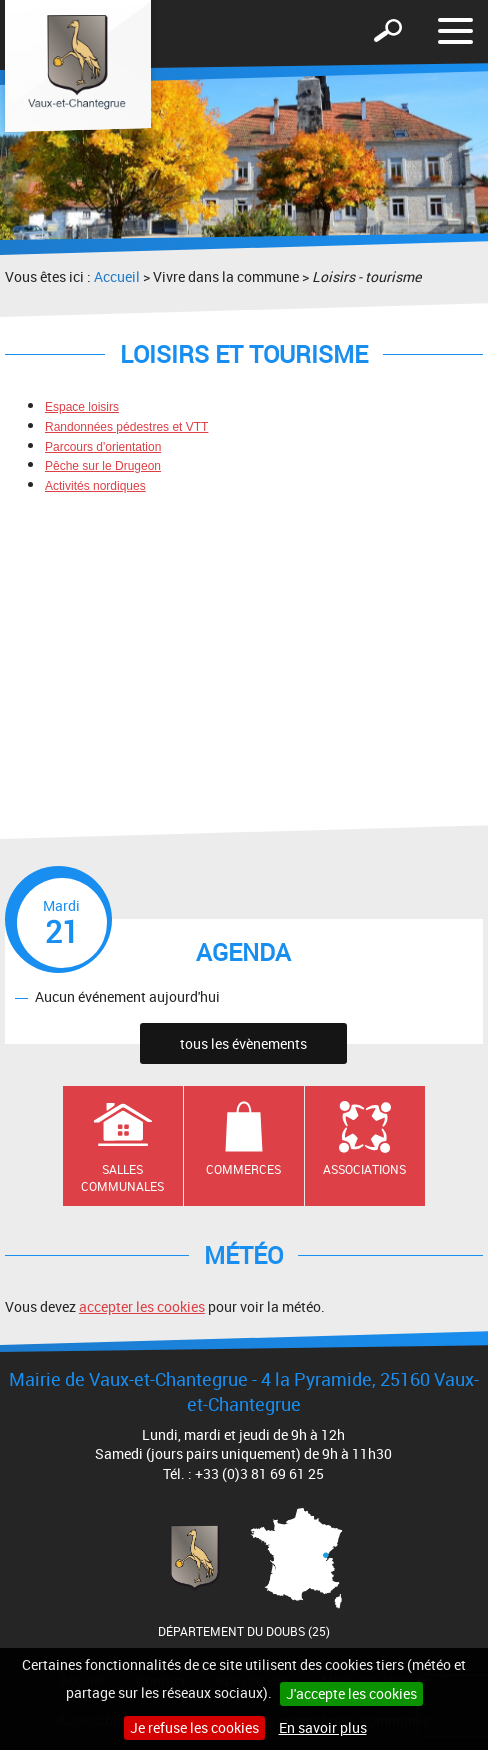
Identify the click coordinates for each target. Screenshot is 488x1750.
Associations (364, 1169)
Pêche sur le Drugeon (103, 466)
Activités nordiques (95, 486)
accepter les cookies (142, 1306)
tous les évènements (243, 1043)
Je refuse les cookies (194, 1727)
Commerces (243, 1169)
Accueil (117, 276)
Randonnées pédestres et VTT (126, 427)
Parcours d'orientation (103, 447)
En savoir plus (323, 1727)
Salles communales (122, 1177)
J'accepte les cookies (351, 1693)
